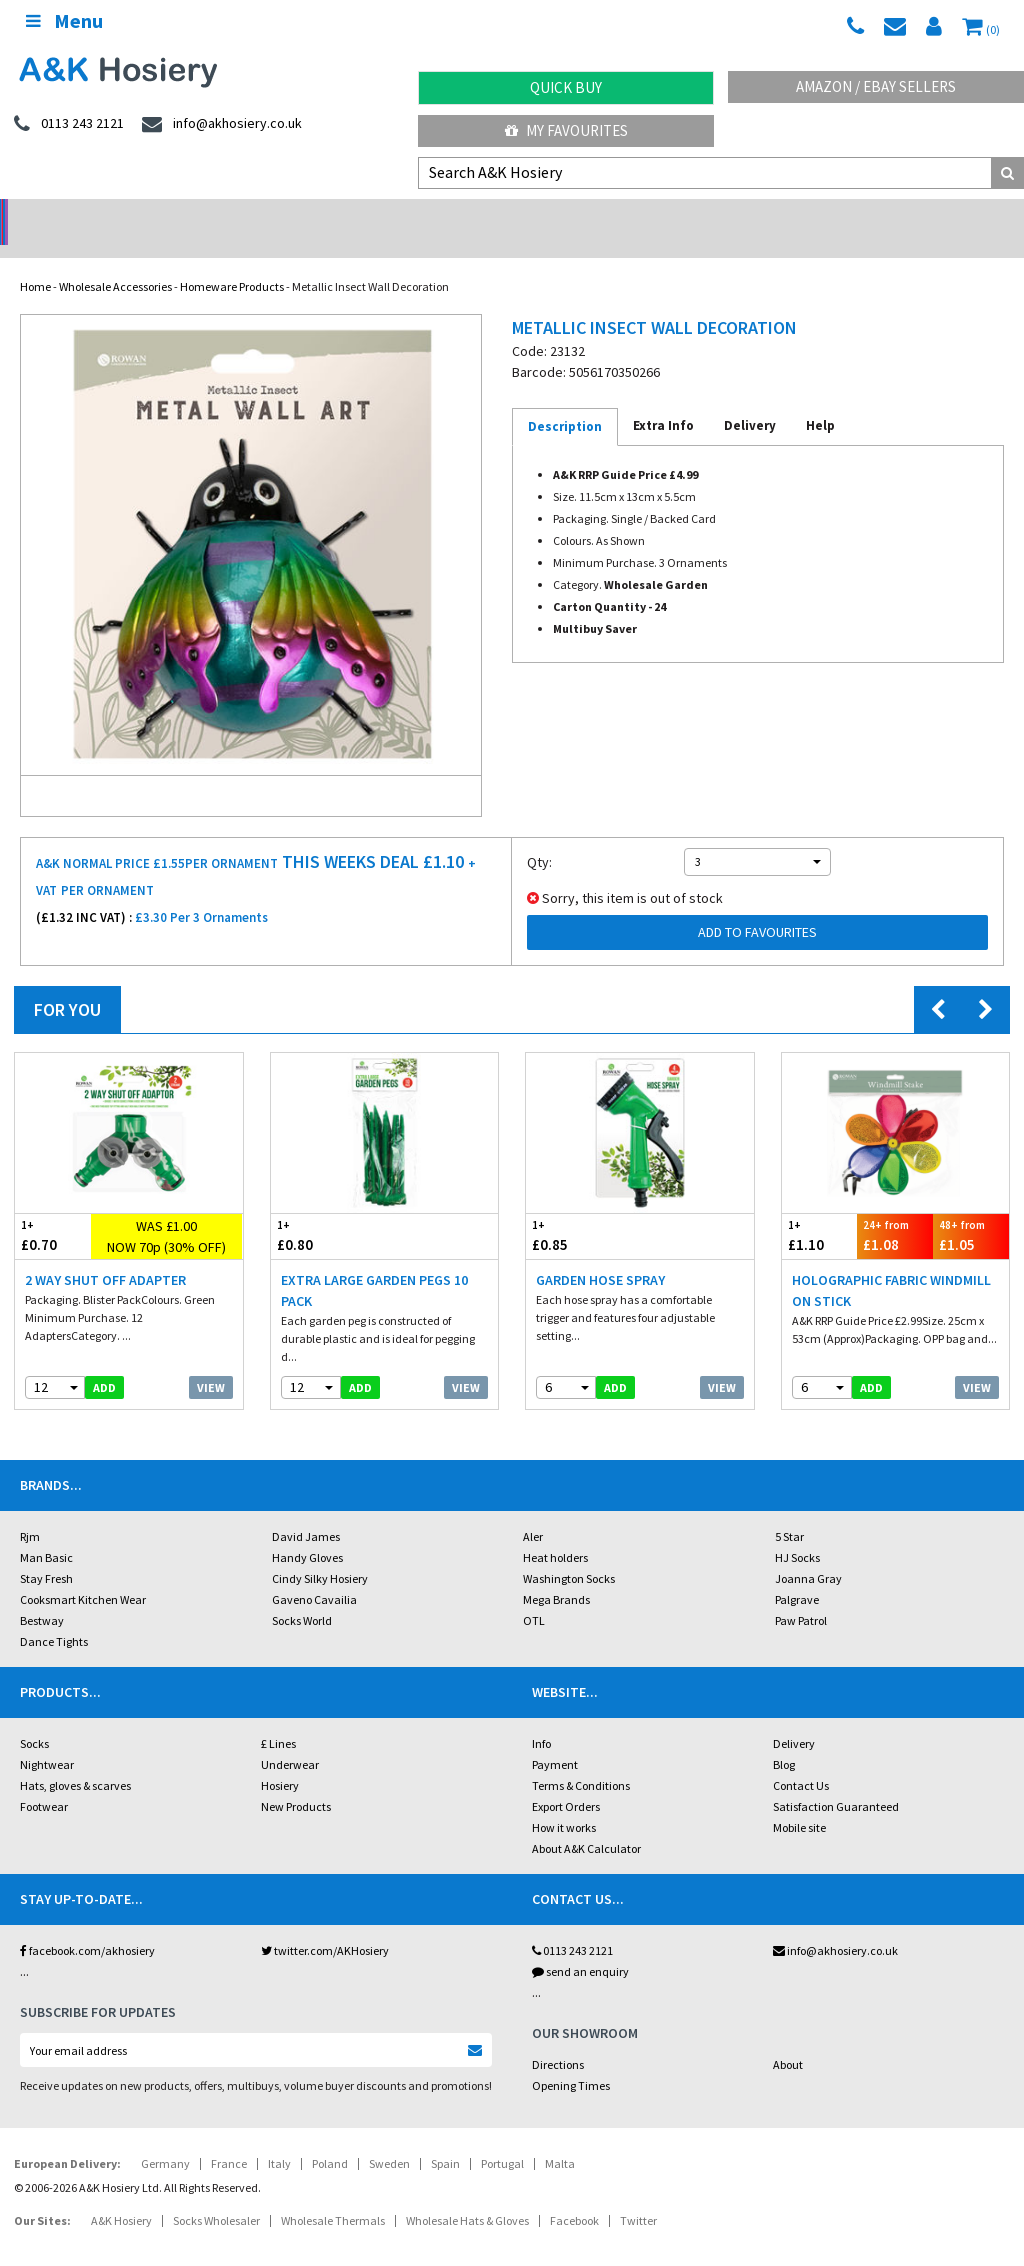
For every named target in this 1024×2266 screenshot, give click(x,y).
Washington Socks (569, 1552)
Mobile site (799, 1801)
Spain (445, 2137)
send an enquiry (580, 1945)
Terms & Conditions (581, 1759)
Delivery (794, 1717)
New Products (296, 1780)
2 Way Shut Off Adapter (105, 1254)
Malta (560, 2137)
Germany (165, 2137)
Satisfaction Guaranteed (836, 1780)
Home (35, 260)
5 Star (789, 1510)
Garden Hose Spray (600, 1254)
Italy (279, 2137)
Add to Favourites (757, 906)
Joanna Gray (808, 1552)
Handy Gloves (307, 1531)
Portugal (502, 2137)
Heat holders (555, 1531)
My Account (384, 215)
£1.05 (971, 1209)
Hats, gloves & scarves (75, 1759)
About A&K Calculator (586, 1822)
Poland (330, 2137)
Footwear (44, 1780)
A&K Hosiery (121, 2194)
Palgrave (797, 1573)
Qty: (539, 836)
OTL (534, 1594)
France (229, 2137)
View (211, 1361)
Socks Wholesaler (216, 2194)
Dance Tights (54, 1615)
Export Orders (566, 1780)
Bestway (42, 1594)
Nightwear (47, 1738)
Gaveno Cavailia (314, 1573)
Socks (34, 1717)
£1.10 (820, 1209)
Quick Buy (566, 87)
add (104, 1361)
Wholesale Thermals (333, 2194)
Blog (784, 1738)
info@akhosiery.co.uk (835, 1924)
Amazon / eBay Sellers (876, 86)
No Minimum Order (128, 215)
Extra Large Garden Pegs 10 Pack (374, 1264)
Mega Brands (556, 1573)
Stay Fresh (46, 1552)
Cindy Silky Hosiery (320, 1552)
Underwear (290, 1738)
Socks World (302, 1594)
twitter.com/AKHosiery (325, 1924)
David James (306, 1510)
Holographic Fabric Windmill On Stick (891, 1264)
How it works (564, 1801)
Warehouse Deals (640, 215)
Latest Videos (896, 215)
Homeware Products (232, 260)
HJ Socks (797, 1531)
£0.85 (583, 1209)
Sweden (389, 2137)
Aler (533, 1510)
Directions (558, 2038)
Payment (555, 1738)
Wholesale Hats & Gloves (467, 2194)
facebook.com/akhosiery (87, 1924)
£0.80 (328, 1209)
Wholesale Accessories (115, 260)
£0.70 (53, 1209)
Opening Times (571, 2059)
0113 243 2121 (572, 1924)
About (788, 2038)
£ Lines (278, 1717)
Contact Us (801, 1759)
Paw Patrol (801, 1594)
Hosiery (280, 1759)
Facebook (574, 2194)
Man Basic (46, 1531)
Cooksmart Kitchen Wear (83, 1573)
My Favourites (566, 130)
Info (541, 1717)
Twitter (638, 2194)
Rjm (30, 1510)
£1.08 (895, 1209)
